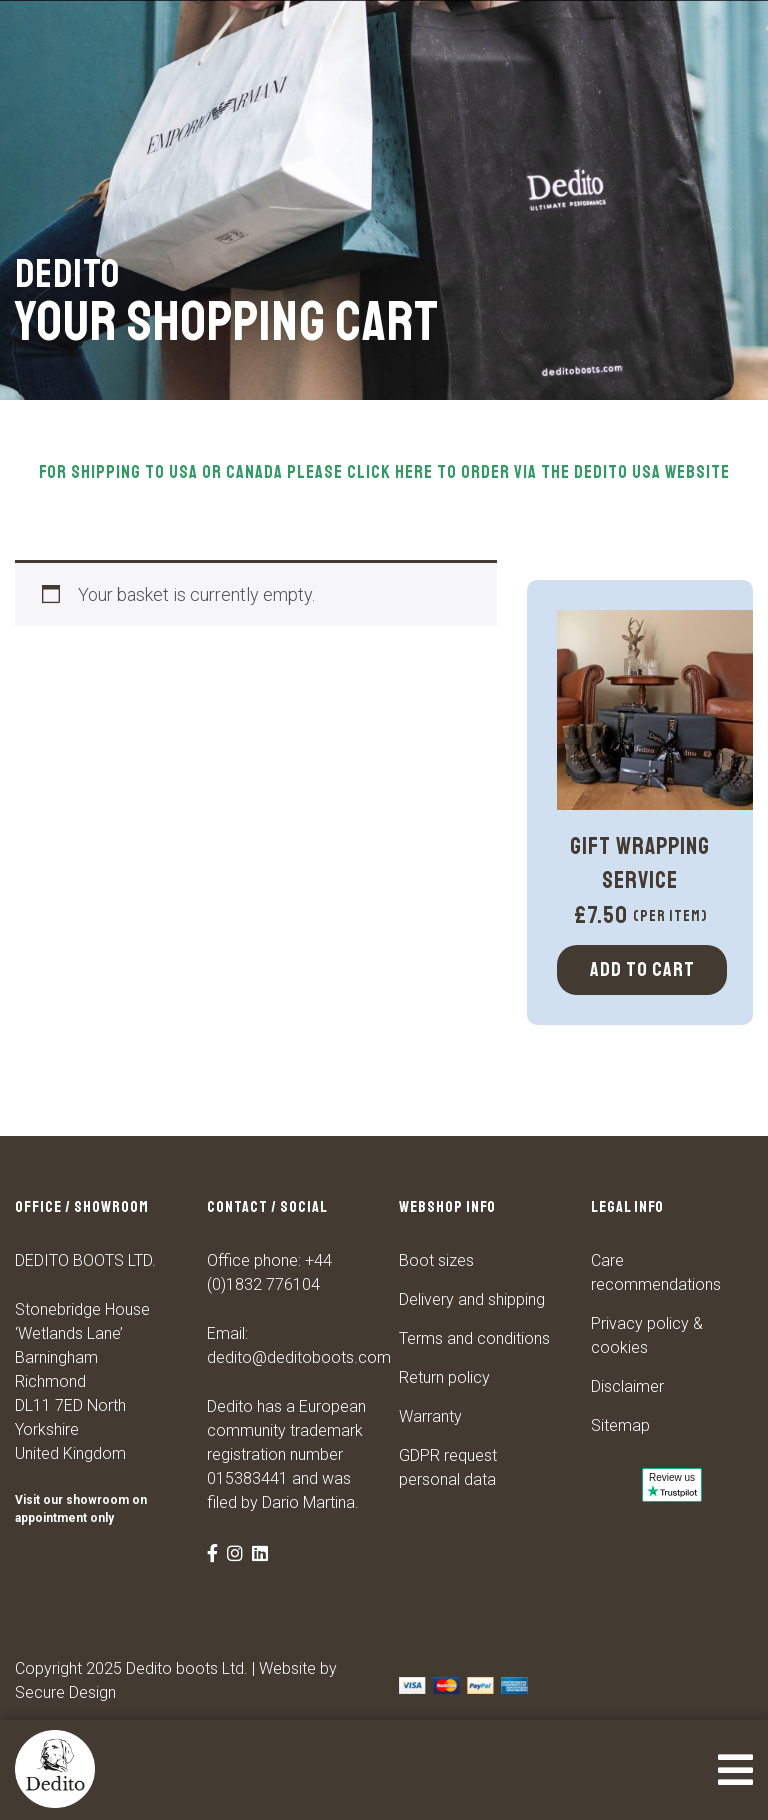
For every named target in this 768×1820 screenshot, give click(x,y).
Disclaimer (627, 1386)
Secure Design (65, 1692)
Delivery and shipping (472, 1299)
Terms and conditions (474, 1338)
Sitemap (620, 1425)
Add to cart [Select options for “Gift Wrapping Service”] (642, 969)
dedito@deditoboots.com (299, 1357)
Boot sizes (436, 1260)
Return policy (444, 1377)
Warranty (430, 1416)
